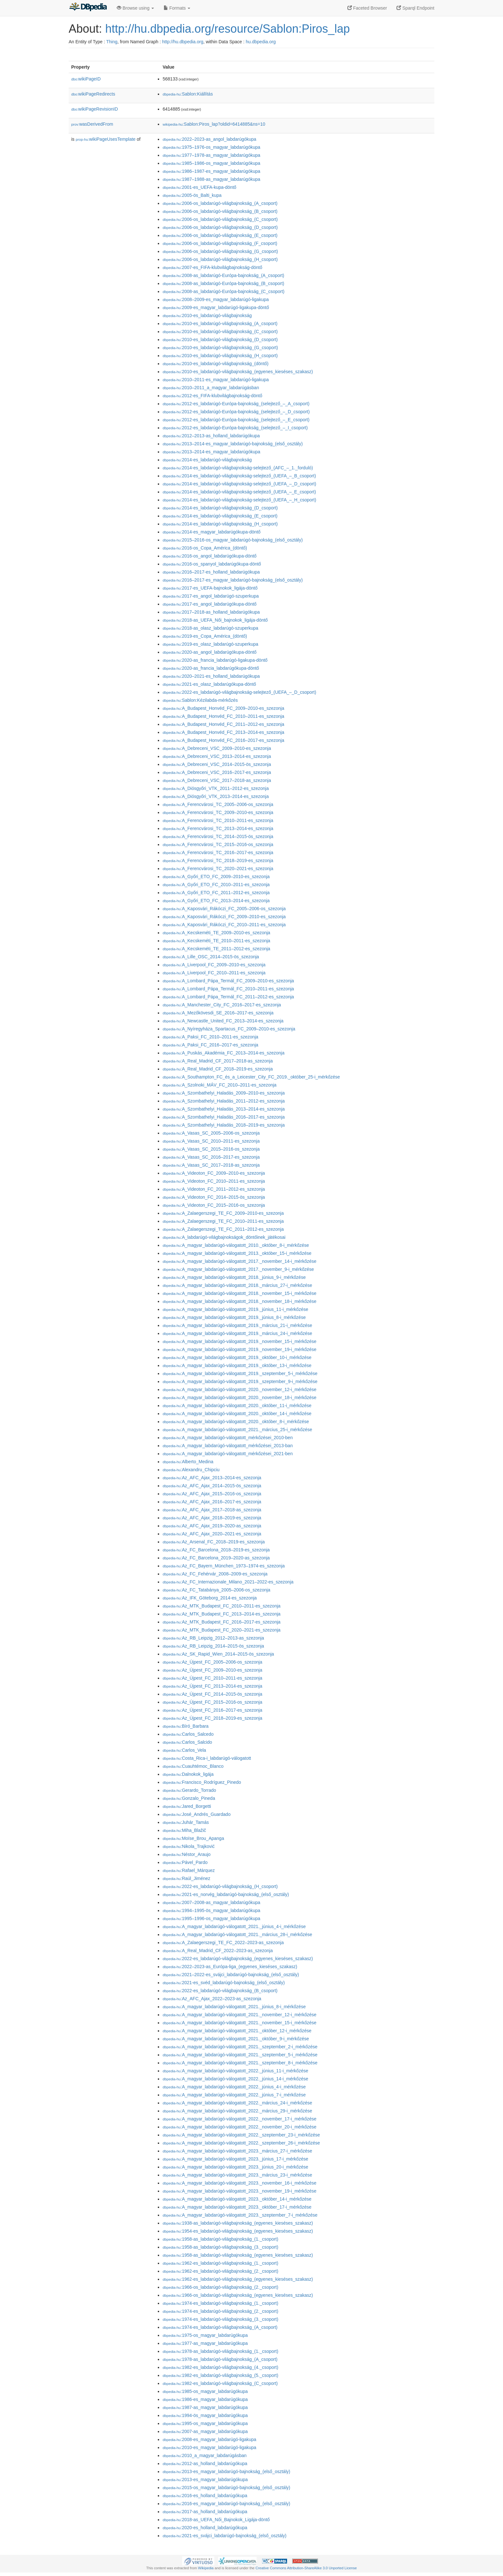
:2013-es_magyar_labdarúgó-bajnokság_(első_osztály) (226, 2471)
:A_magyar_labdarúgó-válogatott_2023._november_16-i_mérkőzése (239, 2183)
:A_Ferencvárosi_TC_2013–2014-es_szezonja (218, 828)
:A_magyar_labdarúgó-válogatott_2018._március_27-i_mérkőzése (237, 1285)
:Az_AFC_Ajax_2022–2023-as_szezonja (212, 1998)
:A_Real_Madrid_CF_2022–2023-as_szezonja (218, 1950)
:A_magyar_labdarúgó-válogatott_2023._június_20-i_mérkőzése (235, 2166)
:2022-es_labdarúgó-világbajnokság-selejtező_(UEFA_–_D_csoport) (239, 692)
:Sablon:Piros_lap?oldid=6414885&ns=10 (214, 124)
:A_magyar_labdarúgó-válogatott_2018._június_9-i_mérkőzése (234, 1277)
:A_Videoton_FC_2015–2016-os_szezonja (214, 1205)
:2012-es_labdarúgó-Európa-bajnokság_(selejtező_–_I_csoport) (235, 427)
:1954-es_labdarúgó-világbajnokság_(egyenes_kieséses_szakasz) (238, 2231)
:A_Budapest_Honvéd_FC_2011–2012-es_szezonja (223, 724)
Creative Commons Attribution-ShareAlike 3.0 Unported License (306, 2568)
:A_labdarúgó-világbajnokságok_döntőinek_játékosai (224, 1237)
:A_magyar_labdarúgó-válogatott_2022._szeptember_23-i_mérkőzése (241, 2134)
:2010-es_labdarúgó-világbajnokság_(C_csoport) (220, 331)
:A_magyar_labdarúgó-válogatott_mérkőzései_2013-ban (228, 1445)
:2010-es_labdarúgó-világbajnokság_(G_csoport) (220, 347)
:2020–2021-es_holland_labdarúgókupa (211, 676)
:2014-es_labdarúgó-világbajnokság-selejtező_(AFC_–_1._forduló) (238, 467)
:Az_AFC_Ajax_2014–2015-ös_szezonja (212, 1485)
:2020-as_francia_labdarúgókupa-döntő (211, 668)
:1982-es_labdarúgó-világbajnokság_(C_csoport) (220, 2383)
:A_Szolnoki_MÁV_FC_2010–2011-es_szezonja (220, 1084)
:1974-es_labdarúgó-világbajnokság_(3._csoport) (220, 2319)
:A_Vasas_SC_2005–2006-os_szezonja (211, 1133)
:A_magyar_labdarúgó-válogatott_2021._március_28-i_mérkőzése (237, 1934)
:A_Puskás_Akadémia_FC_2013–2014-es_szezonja (224, 1052)
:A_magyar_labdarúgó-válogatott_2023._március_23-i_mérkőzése (237, 2174)
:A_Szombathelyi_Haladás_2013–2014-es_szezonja (224, 1109)
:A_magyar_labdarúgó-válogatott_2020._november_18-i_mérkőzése (239, 1397)
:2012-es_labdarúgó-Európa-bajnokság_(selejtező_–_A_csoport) (236, 403)
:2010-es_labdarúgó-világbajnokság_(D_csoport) (220, 339)
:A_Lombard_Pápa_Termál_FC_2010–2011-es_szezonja (228, 988)
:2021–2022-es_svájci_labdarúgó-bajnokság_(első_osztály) (231, 1974)
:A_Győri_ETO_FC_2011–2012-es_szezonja (216, 892)
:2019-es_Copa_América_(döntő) (205, 636)
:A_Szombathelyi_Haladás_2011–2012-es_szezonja (224, 1100)
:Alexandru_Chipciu (191, 1469)
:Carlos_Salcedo (188, 1734)
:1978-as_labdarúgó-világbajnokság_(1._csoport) (220, 2351)
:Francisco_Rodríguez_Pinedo (202, 1782)
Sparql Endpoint (415, 8)
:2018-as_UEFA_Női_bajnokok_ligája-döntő (215, 620)
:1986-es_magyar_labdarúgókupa (205, 2399)
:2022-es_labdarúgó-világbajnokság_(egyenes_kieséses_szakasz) (238, 1958)
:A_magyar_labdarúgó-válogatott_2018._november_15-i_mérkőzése (239, 1293)
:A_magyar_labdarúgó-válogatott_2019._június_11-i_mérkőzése (235, 1309)
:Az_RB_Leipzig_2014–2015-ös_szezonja (213, 1646)
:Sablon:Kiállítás (188, 93)
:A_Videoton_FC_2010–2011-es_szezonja (214, 1181)
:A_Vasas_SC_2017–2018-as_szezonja (211, 1165)
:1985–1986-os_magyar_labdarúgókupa (211, 163)
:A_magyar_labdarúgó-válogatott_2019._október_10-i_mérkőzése (237, 1357)
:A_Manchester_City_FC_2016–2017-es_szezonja (222, 1004)
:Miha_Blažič (184, 1830)
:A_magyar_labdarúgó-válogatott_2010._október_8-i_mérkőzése (236, 1245)
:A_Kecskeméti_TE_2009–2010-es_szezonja (216, 932)
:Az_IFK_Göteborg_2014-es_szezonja (210, 1597)
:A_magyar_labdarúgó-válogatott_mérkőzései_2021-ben (228, 1453)
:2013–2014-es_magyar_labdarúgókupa (211, 451)
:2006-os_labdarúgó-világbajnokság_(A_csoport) (220, 203)
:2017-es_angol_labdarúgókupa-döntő (210, 604)
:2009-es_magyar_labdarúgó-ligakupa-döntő (216, 307)
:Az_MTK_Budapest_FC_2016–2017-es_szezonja (221, 1621)
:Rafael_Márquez (189, 1870)
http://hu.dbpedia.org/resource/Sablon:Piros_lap (227, 28)
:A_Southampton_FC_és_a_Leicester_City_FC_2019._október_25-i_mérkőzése (251, 1076)
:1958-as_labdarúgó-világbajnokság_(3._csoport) (220, 2247)
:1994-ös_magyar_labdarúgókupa (205, 2415)
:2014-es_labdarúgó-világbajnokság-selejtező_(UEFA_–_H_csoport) (239, 499)
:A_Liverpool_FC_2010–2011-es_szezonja (214, 972)
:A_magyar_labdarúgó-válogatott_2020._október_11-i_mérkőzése (237, 1405)
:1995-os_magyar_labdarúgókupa (205, 2423)
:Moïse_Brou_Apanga (193, 1838)
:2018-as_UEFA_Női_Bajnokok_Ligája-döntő (216, 2519)
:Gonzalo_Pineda (189, 1798)
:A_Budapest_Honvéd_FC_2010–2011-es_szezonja (223, 716)
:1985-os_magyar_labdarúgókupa (205, 2391)
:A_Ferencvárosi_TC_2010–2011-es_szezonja (218, 820)
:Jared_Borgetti (187, 1806)
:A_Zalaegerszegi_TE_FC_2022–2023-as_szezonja (223, 1942)
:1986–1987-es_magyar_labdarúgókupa (211, 171)
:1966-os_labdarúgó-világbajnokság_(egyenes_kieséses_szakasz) (238, 2295)
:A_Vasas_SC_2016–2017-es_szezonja (211, 1157)
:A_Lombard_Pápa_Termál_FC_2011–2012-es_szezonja (228, 996)
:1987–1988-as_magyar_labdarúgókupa (211, 179)
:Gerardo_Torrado (189, 1790)
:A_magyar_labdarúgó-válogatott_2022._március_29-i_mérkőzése (237, 2110)
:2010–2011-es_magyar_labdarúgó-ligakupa (216, 379)
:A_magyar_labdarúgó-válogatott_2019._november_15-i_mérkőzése (239, 1341)
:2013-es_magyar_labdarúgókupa (205, 2479)
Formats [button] (177, 8)
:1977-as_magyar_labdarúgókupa (205, 2343)
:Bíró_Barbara (186, 1726)
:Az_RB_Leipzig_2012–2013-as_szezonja (213, 1637)
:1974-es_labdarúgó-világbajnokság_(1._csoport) (220, 2303)
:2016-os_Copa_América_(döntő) (205, 547)
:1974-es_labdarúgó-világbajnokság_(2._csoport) (220, 2311)
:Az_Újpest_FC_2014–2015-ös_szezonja (212, 1694)
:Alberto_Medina (188, 1461)
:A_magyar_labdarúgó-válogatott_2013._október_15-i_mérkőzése (237, 1253)
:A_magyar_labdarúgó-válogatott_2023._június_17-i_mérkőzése (235, 2158)
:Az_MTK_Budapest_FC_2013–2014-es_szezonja (221, 1613)
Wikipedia (206, 2568)
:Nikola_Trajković (189, 1846)
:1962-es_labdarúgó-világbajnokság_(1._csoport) (220, 2263)
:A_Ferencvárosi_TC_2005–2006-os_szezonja (218, 804)
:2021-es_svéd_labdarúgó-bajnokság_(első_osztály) (224, 1982)
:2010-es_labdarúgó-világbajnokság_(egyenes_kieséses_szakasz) (238, 371)
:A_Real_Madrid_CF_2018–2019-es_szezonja (218, 1068)
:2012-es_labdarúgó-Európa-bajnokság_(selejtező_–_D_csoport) (236, 411)
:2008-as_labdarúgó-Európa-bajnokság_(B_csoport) (223, 283)
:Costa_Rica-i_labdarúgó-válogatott (207, 1758)
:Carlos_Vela (184, 1750)
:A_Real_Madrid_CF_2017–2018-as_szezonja (218, 1060)
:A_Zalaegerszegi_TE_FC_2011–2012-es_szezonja (223, 1229)
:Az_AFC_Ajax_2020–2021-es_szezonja (212, 1533)
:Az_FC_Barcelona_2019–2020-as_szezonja (216, 1557)
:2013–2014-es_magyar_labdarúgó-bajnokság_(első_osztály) (233, 443)
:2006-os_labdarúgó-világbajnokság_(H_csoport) (220, 259)
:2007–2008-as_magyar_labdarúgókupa (211, 1902)
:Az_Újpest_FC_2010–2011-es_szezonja (212, 1678)
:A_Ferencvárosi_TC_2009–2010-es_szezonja (218, 812)
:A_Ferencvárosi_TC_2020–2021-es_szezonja (218, 868)
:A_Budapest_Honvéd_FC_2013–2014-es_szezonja (223, 732)
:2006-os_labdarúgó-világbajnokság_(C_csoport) (220, 219)
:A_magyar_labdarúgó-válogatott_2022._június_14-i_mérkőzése (235, 2078)
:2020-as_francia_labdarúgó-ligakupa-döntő (215, 660)
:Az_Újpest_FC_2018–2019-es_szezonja (212, 1718)
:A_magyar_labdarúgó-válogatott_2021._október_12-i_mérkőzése (237, 2030)
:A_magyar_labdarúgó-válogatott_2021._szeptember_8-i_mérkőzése (240, 2062)
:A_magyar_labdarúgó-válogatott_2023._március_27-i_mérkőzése (237, 2150)
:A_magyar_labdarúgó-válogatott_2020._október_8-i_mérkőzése (236, 1421)
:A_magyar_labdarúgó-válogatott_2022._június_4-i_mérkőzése (234, 2086)
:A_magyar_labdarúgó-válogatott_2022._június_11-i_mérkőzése (235, 2070)
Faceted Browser (367, 8)
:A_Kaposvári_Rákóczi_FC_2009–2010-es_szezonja (224, 916)
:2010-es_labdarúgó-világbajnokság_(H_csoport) (220, 355)
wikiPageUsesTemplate (105, 139)
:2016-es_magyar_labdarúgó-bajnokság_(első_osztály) (226, 2503)
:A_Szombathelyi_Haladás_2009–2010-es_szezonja (224, 1092)
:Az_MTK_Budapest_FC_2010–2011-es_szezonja (221, 1605)
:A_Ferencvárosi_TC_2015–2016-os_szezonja (218, 844)
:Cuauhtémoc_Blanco (193, 1766)
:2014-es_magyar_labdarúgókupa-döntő (211, 531)
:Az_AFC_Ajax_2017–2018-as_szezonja (212, 1509)
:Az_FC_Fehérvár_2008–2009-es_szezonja (215, 1573)
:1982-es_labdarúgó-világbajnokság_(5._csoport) (220, 2375)
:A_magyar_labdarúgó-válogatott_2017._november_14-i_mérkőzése (239, 1261)
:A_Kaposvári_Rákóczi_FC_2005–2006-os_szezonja (224, 908)
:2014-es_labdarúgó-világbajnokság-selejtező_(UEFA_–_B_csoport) (239, 475)
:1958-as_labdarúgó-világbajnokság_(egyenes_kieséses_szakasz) (238, 2255)
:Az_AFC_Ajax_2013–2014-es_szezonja (212, 1477)
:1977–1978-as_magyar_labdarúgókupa (211, 155)
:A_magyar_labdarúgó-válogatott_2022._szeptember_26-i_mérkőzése (241, 2142)
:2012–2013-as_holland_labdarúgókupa (211, 435)
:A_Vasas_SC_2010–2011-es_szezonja (211, 1141)
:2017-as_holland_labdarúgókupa (205, 2511)
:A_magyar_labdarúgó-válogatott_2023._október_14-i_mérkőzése (237, 2199)
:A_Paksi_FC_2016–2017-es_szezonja (210, 1044)
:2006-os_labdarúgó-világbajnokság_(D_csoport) (220, 227)
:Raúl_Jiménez (186, 1878)
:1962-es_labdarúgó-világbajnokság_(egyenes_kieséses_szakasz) (238, 2279)
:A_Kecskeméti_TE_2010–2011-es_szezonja (216, 940)
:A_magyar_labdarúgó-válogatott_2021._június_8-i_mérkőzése (234, 2006)
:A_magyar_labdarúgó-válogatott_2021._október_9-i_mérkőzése (236, 2038)
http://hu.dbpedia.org (182, 41)
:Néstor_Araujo (186, 1854)
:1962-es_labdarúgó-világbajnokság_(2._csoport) (220, 2271)
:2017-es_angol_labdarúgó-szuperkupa (211, 596)
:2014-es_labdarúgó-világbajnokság (207, 459)
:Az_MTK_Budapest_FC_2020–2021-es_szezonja (221, 1629)
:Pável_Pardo (185, 1862)
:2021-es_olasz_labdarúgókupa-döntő (209, 684)
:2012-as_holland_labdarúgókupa (205, 2463)
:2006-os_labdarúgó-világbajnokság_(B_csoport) (220, 211)
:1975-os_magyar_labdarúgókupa (205, 2335)
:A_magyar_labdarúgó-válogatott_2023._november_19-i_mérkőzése (239, 2191)
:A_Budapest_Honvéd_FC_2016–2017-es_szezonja (223, 740)
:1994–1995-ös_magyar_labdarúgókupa (211, 1910)
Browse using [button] (135, 8)
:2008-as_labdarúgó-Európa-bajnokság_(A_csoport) (223, 275)
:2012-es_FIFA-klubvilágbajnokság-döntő (212, 395)
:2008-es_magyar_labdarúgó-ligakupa (209, 2439)
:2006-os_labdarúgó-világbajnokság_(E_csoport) (220, 235)
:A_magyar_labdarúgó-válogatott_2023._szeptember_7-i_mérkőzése (240, 2215)
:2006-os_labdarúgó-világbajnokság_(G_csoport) (220, 251)
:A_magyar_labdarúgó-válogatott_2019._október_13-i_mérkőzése (237, 1365)
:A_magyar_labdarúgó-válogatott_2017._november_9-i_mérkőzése (238, 1269)
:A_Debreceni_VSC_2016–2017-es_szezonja (217, 772)
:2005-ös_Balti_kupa (192, 195)
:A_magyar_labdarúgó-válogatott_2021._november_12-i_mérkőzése (239, 2014)
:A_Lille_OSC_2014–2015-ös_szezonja (211, 956)
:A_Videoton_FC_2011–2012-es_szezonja (214, 1189)
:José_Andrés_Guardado (197, 1814)
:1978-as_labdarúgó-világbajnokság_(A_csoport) (220, 2359)
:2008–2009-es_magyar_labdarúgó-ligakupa (216, 299)
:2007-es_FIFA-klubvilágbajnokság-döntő (212, 267)
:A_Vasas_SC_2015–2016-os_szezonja (211, 1149)
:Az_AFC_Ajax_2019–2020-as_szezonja (212, 1525)
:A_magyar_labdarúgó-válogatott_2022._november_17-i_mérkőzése (239, 2118)
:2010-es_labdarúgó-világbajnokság (207, 315)
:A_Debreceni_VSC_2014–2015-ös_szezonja (217, 764)
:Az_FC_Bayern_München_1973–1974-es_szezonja (224, 1565)
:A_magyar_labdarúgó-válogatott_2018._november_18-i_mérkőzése (239, 1301)
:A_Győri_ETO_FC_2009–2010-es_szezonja (216, 876)
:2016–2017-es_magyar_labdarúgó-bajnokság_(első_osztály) (233, 580)
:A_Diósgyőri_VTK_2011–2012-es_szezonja (216, 788)
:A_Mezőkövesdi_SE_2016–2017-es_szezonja (218, 1012)
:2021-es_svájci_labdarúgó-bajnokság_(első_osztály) (224, 2535)
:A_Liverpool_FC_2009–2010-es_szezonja (214, 964)
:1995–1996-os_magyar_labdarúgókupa (211, 1918)
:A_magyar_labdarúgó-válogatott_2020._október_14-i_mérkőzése (237, 1413)
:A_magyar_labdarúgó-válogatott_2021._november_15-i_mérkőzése (239, 2022)
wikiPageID (86, 78)
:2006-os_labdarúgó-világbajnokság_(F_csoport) (220, 243)
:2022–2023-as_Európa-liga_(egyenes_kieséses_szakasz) (230, 1966)
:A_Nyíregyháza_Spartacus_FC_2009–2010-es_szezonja (229, 1028)
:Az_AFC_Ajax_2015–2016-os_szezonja (212, 1493)
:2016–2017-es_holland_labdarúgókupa (211, 572)
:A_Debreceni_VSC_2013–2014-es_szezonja (217, 756)
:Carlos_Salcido (187, 1742)
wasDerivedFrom (92, 124)
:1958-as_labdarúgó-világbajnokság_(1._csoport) (220, 2239)
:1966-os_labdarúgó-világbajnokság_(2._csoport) (220, 2287)
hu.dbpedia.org (261, 41)
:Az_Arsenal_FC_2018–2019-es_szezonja (214, 1541)
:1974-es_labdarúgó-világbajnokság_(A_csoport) (220, 2327)
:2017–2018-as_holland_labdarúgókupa (211, 612)
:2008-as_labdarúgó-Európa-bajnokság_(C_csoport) (224, 291)
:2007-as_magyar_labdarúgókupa (205, 2431)
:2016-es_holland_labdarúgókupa (205, 2495)
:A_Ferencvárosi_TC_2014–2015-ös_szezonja (218, 836)
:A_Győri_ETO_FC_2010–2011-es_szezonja (216, 884)
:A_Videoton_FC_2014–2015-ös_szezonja (214, 1197)
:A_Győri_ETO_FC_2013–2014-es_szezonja (216, 900)
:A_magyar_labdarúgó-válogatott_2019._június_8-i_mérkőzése (234, 1317)
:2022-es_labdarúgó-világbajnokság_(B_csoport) (220, 1990)
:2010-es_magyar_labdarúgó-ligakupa (209, 2447)
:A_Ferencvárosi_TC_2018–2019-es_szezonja (218, 860)
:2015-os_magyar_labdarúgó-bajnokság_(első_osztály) (226, 2487)
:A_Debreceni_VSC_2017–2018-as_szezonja (217, 780)
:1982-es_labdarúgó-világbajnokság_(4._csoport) (220, 2367)
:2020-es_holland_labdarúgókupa (205, 2527)
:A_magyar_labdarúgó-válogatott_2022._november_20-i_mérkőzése (239, 2126)
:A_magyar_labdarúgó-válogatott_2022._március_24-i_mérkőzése (237, 2102)
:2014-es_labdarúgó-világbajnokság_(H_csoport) (220, 523)
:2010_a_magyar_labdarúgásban (205, 2455)
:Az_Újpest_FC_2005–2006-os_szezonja (212, 1662)
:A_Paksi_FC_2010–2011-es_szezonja (210, 1036)
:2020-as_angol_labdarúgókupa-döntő (210, 652)
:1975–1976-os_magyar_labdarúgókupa (211, 147)
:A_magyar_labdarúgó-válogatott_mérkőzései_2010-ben (228, 1437)
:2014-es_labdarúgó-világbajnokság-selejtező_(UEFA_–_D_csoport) (239, 483)
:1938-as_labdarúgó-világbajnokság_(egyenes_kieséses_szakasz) (238, 2223)
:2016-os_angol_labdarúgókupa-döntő (210, 555)
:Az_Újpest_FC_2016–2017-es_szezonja (212, 1710)
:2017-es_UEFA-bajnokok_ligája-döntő (210, 588)
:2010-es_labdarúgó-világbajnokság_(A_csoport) (220, 323)
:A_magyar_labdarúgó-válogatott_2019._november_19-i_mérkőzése (239, 1349)
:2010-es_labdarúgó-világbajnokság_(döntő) (216, 363)
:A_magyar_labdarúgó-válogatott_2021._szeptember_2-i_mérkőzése (240, 2046)
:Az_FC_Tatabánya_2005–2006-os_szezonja (216, 1589)
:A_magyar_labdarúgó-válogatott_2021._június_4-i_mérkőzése (234, 1926)
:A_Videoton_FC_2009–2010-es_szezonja (214, 1173)
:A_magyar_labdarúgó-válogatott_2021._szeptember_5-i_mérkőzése (240, 2054)
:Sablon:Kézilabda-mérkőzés (200, 700)
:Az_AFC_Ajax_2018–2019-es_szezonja (212, 1517)
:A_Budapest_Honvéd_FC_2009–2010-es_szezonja (223, 708)
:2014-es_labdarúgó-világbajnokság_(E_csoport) (220, 515)
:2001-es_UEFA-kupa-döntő (199, 187)
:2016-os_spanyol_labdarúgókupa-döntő (212, 563)
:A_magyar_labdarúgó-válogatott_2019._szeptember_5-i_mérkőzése (240, 1373)
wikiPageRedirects (93, 93)
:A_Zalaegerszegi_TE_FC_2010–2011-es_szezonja (223, 1221)
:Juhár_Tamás (186, 1822)
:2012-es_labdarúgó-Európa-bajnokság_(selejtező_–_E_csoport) (236, 419)
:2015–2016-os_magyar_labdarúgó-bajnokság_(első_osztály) (233, 539)
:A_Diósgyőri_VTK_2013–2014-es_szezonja (216, 796)
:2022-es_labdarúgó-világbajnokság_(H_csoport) (220, 1886)
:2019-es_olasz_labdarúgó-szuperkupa (210, 644)
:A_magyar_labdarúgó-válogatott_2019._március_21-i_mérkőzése (237, 1325)
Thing (111, 41)
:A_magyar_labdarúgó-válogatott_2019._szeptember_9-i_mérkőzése (240, 1381)
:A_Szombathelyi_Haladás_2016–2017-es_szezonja (224, 1117)
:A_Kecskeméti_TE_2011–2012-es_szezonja (216, 948)
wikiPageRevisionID (94, 109)
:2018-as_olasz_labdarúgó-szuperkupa (210, 628)
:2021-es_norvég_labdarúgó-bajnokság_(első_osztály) (226, 1894)
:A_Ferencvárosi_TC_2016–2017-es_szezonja (218, 852)
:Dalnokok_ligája (188, 1774)
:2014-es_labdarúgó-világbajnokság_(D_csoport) (220, 507)
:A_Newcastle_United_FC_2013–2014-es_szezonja (223, 1020)
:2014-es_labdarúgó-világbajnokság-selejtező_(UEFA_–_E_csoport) (239, 491)
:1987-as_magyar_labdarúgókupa (205, 2407)
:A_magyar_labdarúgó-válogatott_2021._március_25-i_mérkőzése (237, 1429)
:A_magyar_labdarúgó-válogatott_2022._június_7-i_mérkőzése (234, 2094)
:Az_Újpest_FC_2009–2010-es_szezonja (212, 1670)
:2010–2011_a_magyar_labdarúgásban (211, 387)
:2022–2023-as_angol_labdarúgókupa (209, 139)
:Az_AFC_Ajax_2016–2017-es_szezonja (212, 1501)
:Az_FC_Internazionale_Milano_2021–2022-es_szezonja (228, 1581)
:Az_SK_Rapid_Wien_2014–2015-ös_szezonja (218, 1654)
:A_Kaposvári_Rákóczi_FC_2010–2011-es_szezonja (224, 924)
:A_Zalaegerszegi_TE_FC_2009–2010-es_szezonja (223, 1213)
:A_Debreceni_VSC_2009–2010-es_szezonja (217, 748)
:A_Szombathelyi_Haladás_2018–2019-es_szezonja (224, 1125)
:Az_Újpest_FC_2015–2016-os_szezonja (212, 1702)
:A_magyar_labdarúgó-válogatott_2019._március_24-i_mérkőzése (237, 1333)
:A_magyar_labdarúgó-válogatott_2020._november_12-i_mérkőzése (239, 1389)
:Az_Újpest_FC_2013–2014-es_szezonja (212, 1686)
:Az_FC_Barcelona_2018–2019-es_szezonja (216, 1549)
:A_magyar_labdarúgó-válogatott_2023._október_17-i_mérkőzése (237, 2207)
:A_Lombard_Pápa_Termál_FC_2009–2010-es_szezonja (228, 980)
